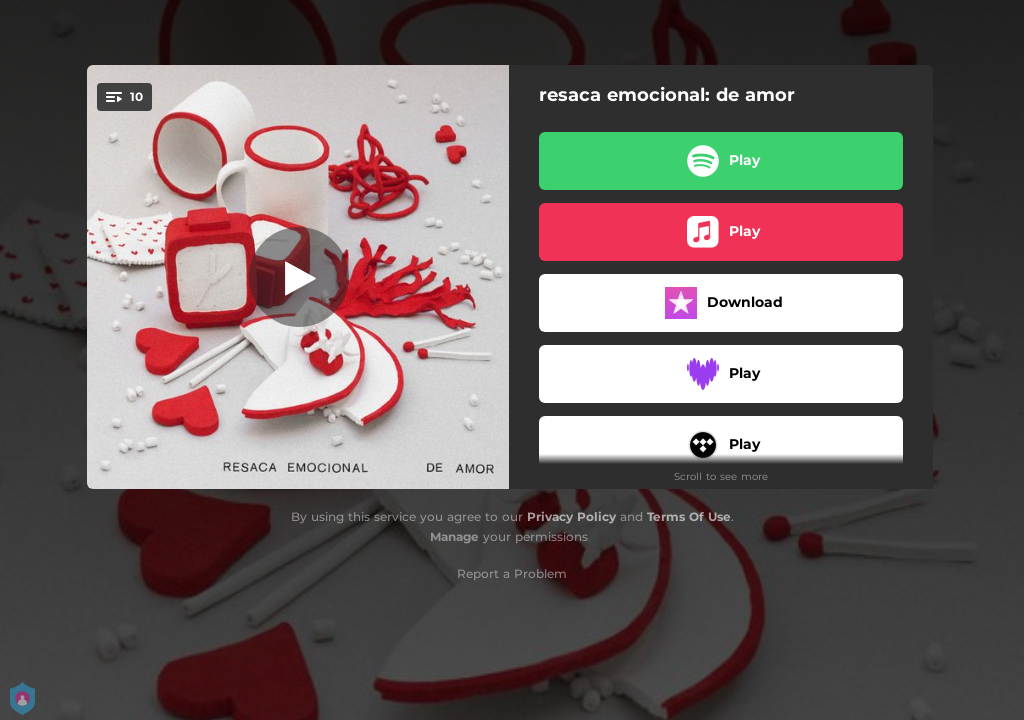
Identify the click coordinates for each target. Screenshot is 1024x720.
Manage (454, 536)
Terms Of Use (689, 516)
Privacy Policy (571, 516)
